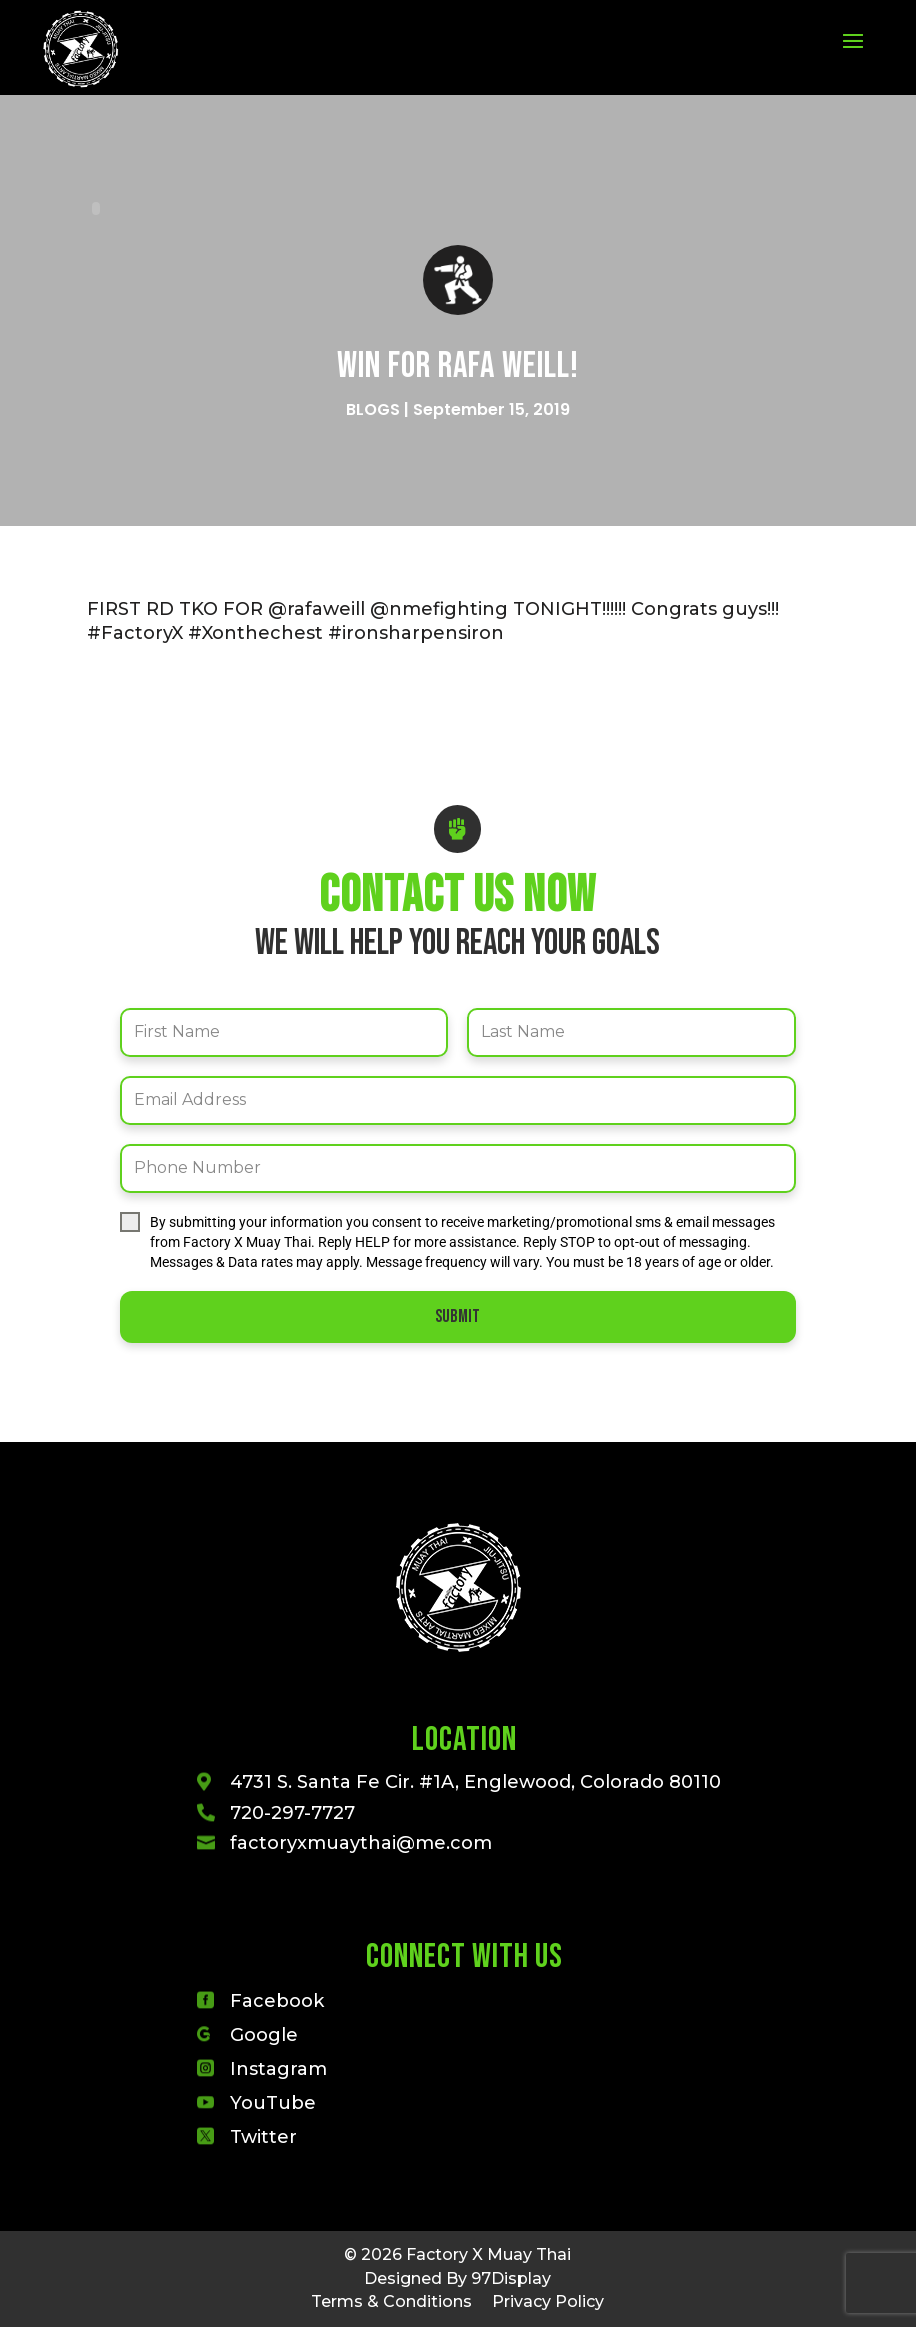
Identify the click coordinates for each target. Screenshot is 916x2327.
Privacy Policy (548, 2301)
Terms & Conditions (391, 2301)
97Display (511, 2278)
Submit (457, 1316)
